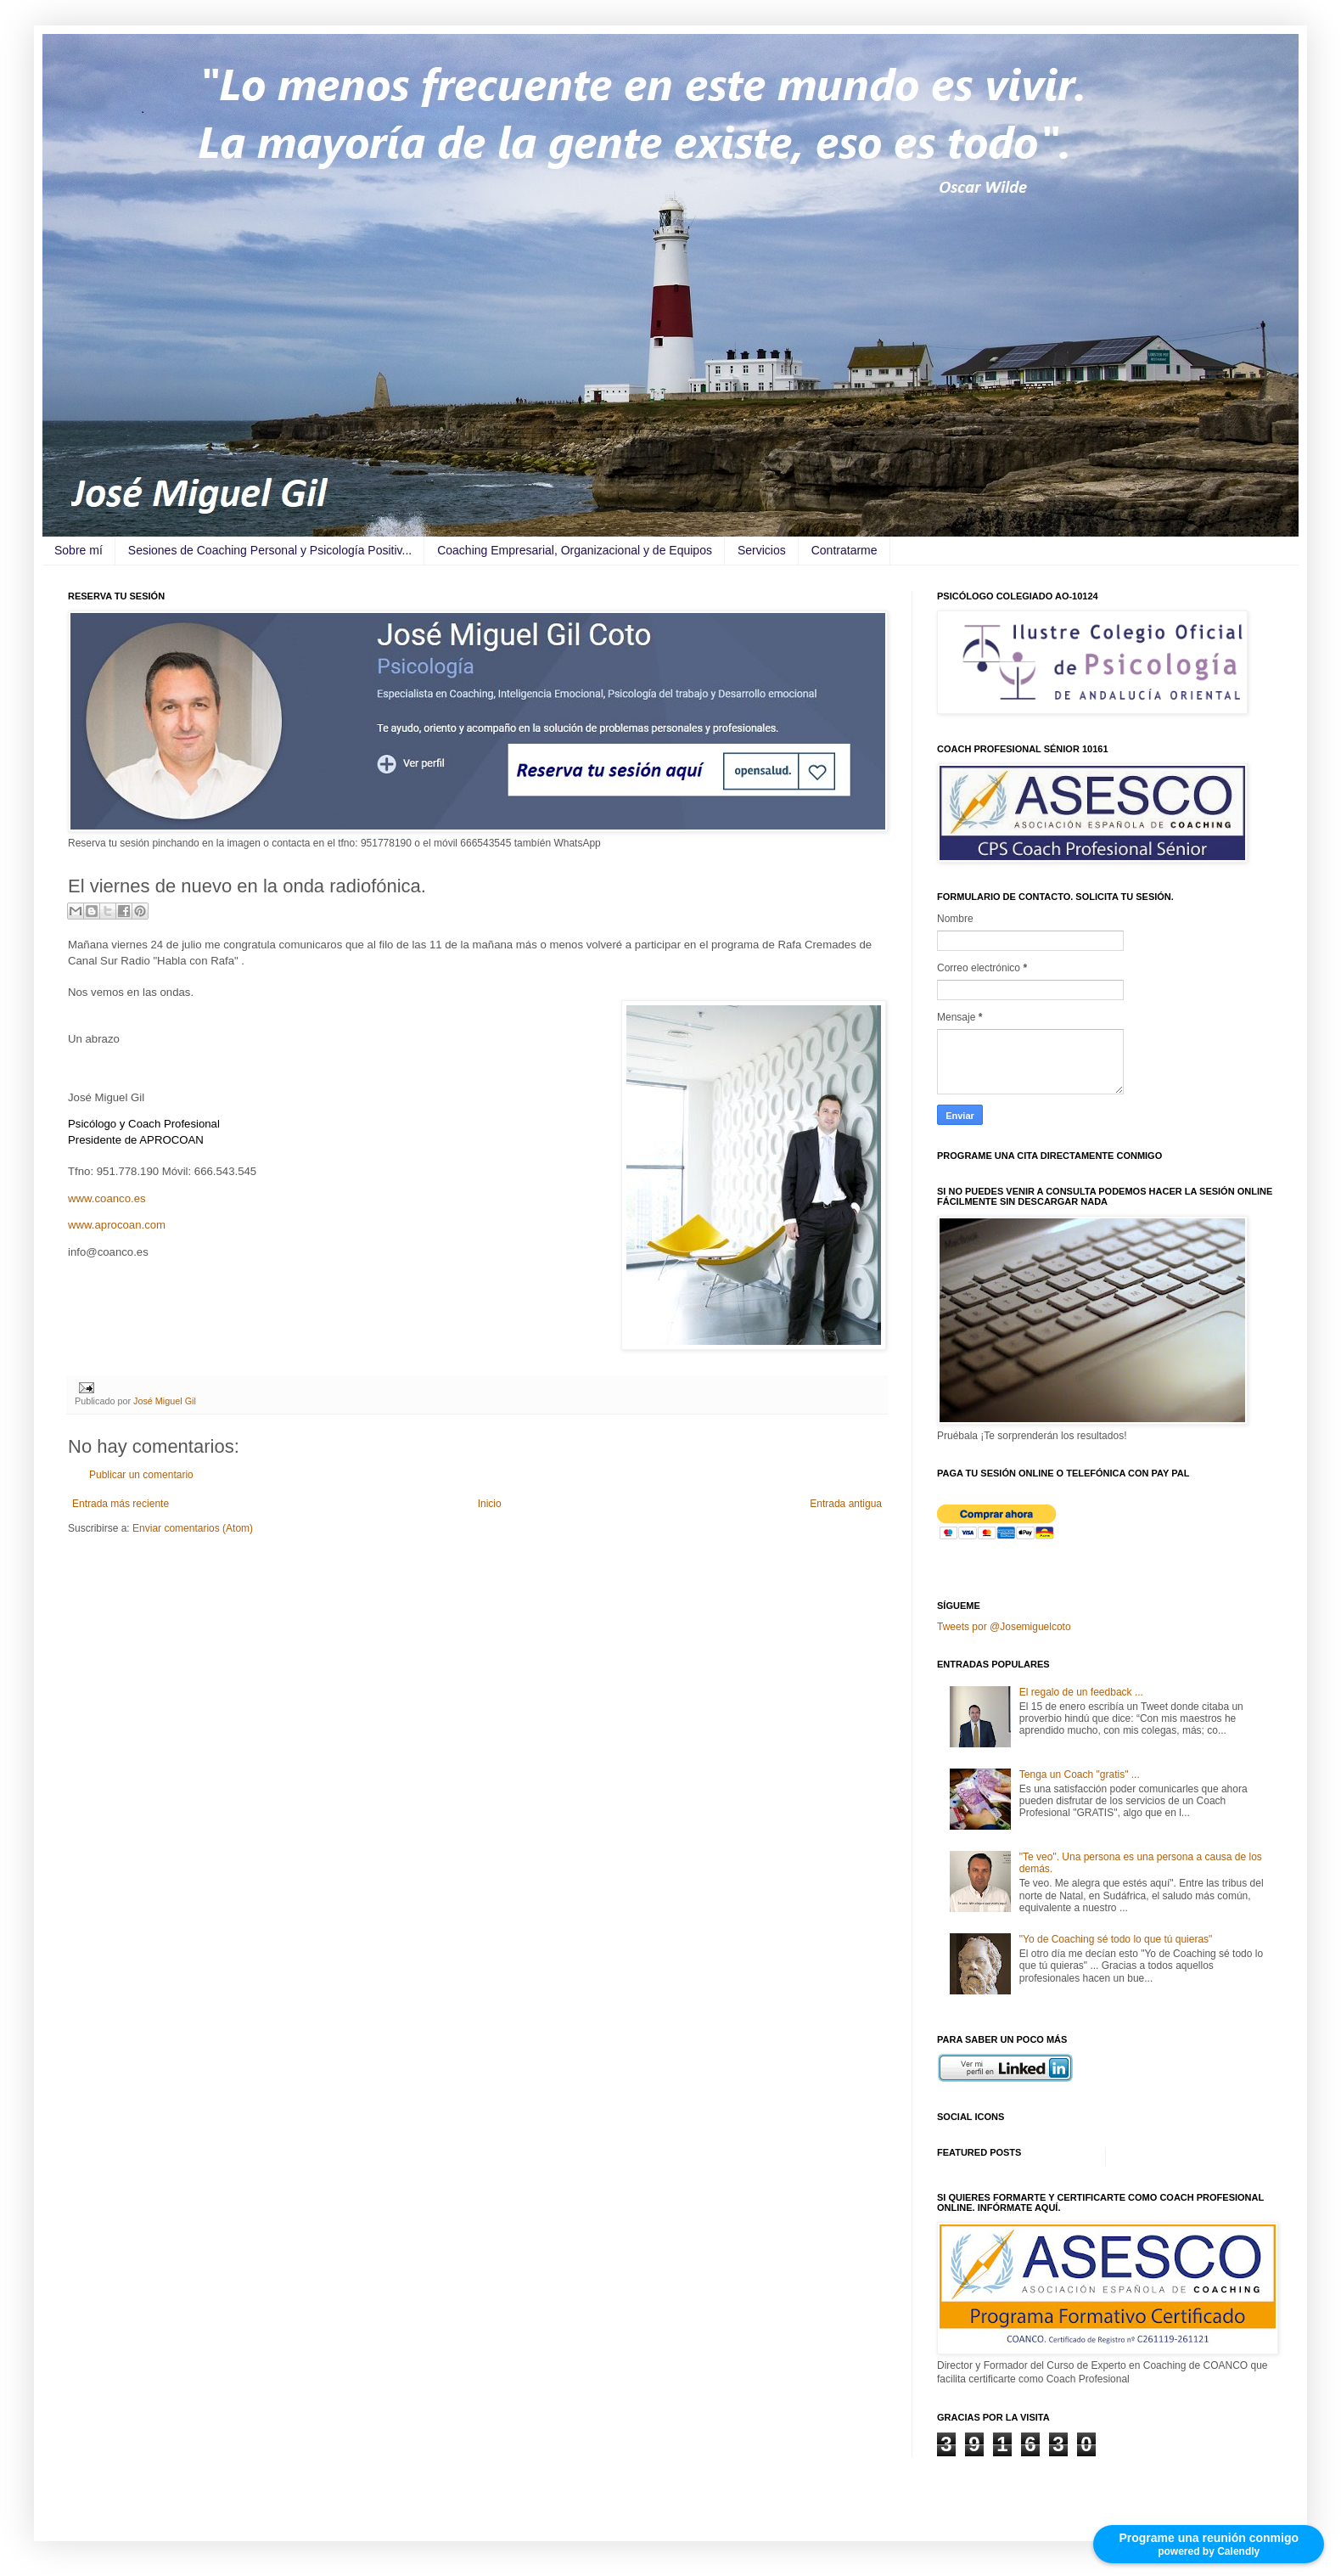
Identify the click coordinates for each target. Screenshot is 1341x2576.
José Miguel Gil (164, 1401)
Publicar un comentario (141, 1475)
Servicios (762, 550)
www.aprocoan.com (117, 1224)
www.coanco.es (107, 1198)
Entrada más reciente (120, 1504)
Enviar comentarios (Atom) (192, 1528)
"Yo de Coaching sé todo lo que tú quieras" (1116, 1939)
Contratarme (844, 550)
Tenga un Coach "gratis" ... (1079, 1774)
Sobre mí (78, 550)
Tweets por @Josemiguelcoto (1004, 1627)
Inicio (490, 1504)
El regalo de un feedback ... (1081, 1692)
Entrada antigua (846, 1504)
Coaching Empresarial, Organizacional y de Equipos (574, 550)
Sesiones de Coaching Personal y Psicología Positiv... (270, 550)
